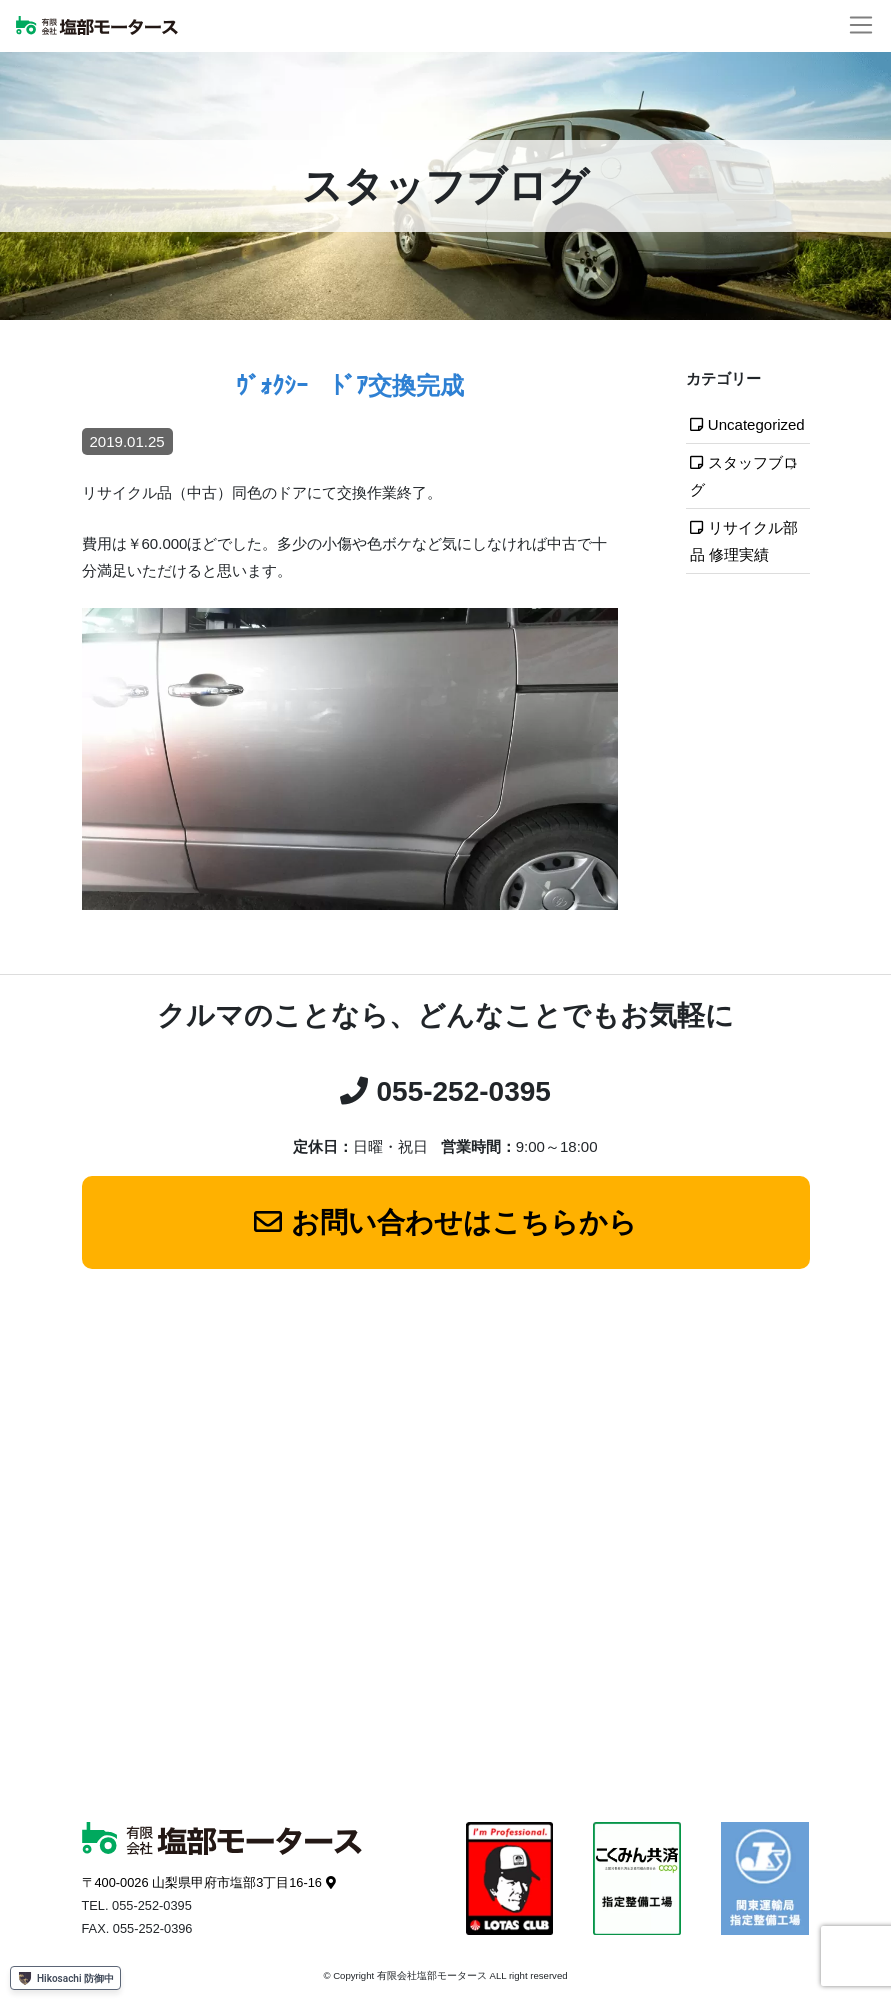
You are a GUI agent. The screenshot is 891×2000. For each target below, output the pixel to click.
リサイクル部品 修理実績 (744, 541)
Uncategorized (756, 424)
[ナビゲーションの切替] (861, 25)
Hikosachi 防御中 (65, 1978)
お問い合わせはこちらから (464, 1222)
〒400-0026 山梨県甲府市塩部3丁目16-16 (202, 1882)
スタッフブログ (744, 476)
